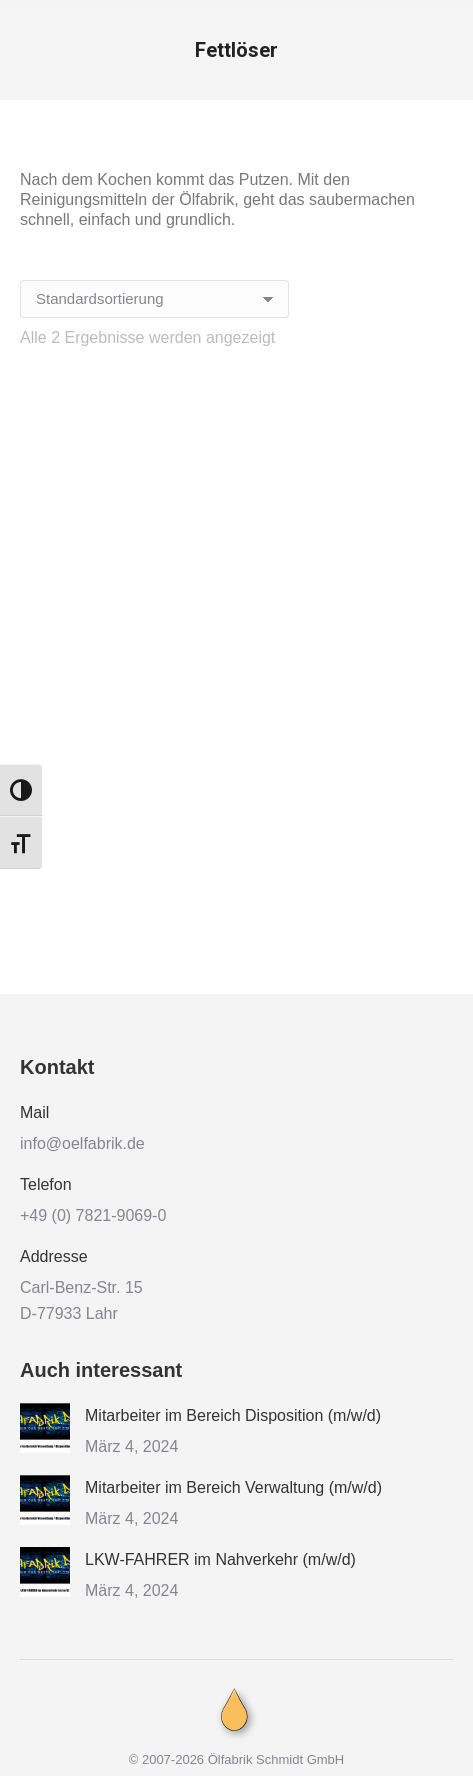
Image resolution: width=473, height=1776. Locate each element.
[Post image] (45, 1428)
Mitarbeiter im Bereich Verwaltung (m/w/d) (233, 1487)
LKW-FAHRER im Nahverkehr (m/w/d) (220, 1559)
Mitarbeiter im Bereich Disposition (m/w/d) (233, 1415)
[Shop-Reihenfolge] (154, 299)
